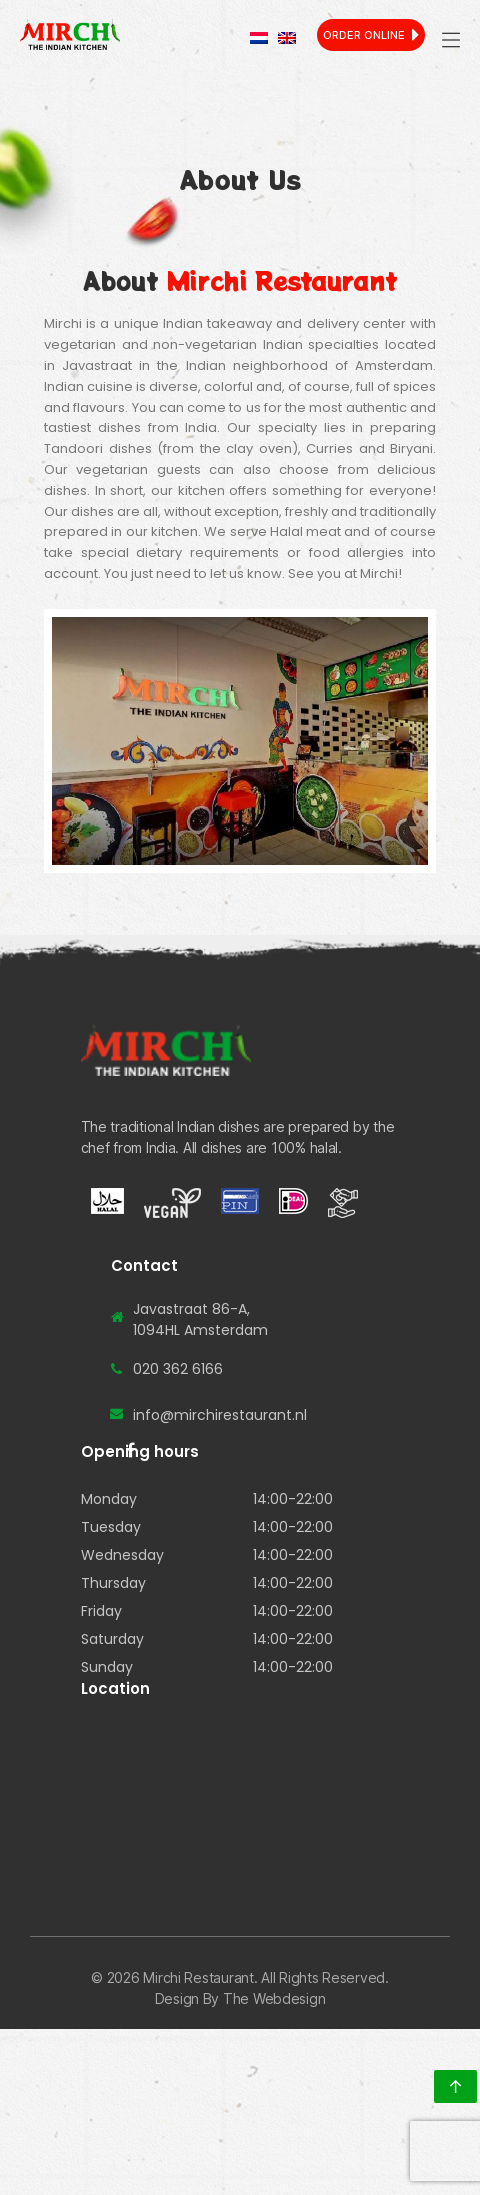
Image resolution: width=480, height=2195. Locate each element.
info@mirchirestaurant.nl (220, 1415)
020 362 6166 (178, 1369)
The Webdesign (274, 1998)
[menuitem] (259, 38)
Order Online (364, 35)
